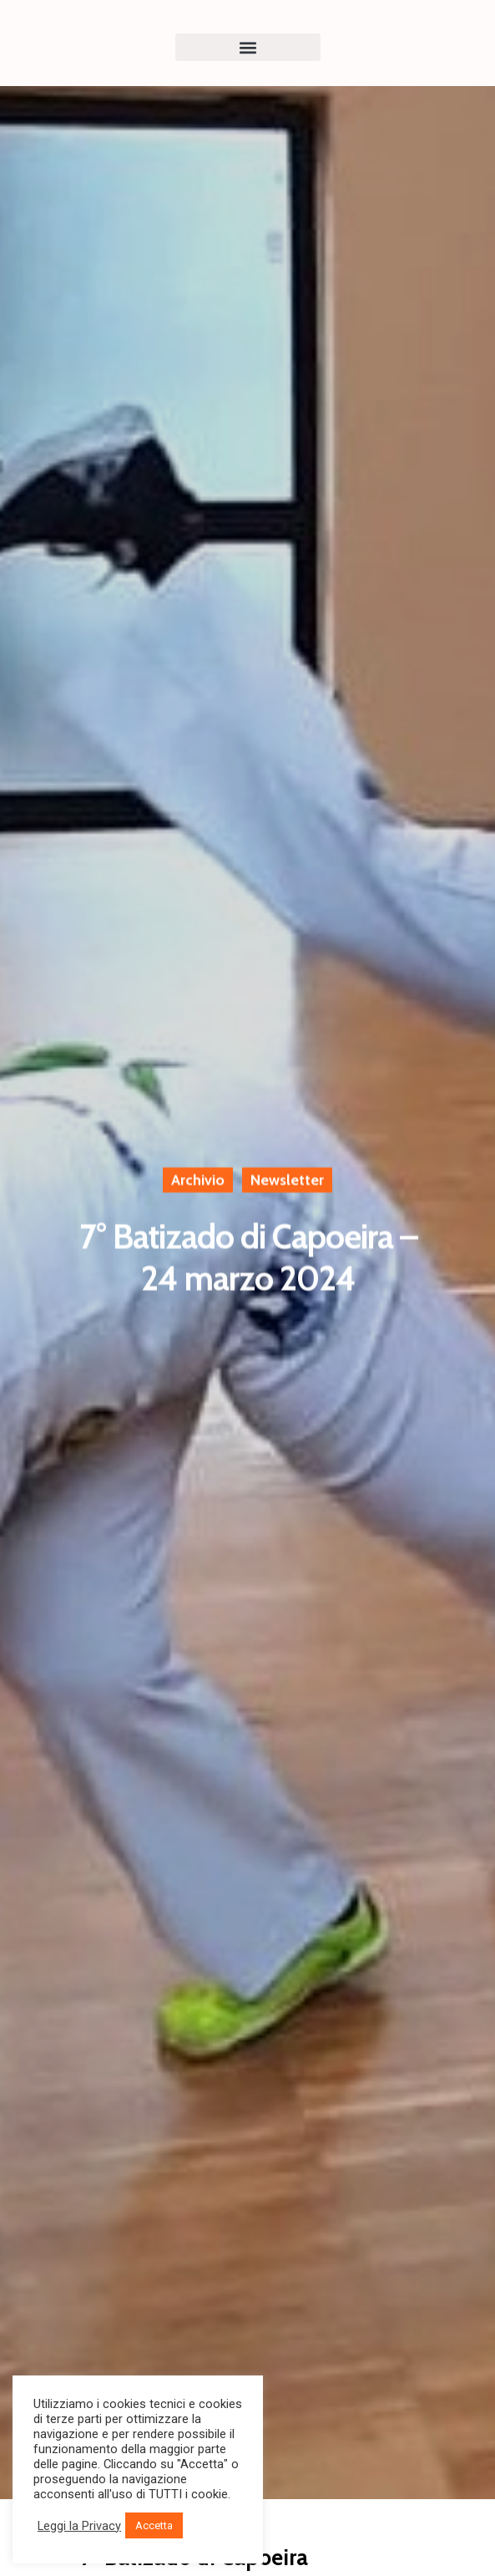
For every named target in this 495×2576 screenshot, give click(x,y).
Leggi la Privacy (79, 2525)
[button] (248, 47)
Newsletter (287, 1181)
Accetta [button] (154, 2525)
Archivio (198, 1181)
